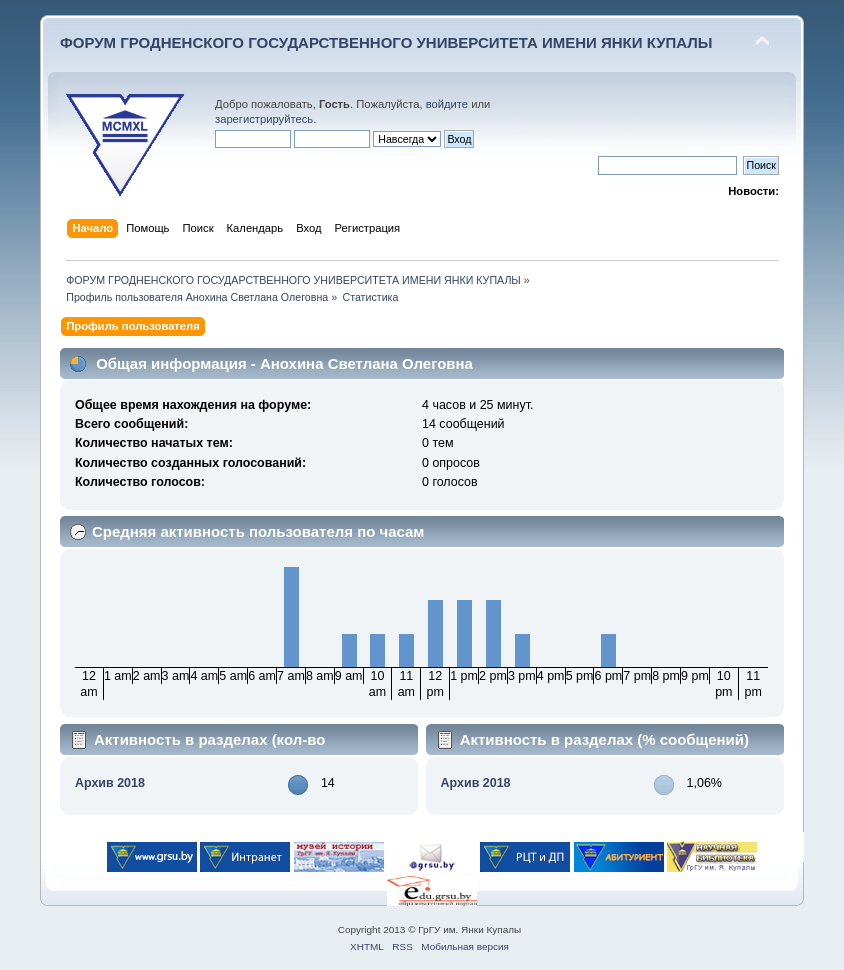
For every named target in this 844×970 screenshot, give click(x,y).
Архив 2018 (110, 783)
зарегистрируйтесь (264, 119)
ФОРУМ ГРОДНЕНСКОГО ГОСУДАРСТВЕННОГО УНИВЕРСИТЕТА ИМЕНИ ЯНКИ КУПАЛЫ (386, 42)
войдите (447, 104)
